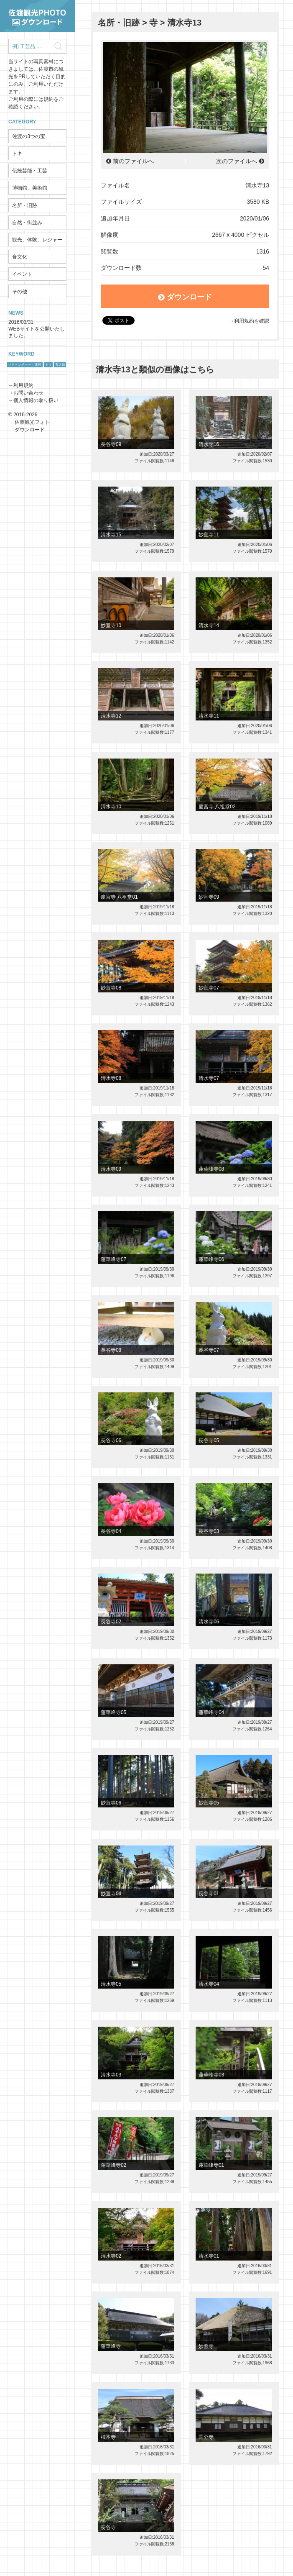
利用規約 (23, 385)
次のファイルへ (236, 161)
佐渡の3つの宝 (28, 136)
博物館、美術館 (29, 188)
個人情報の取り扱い (36, 400)
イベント (22, 274)
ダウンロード (185, 297)
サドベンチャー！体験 (24, 365)
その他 (19, 292)
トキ (17, 153)
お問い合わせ (28, 393)
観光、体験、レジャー (37, 240)
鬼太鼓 (60, 365)
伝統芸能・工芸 (29, 171)
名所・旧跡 (24, 205)
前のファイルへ (133, 161)
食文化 (19, 257)
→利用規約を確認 (249, 321)
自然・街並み (27, 223)
